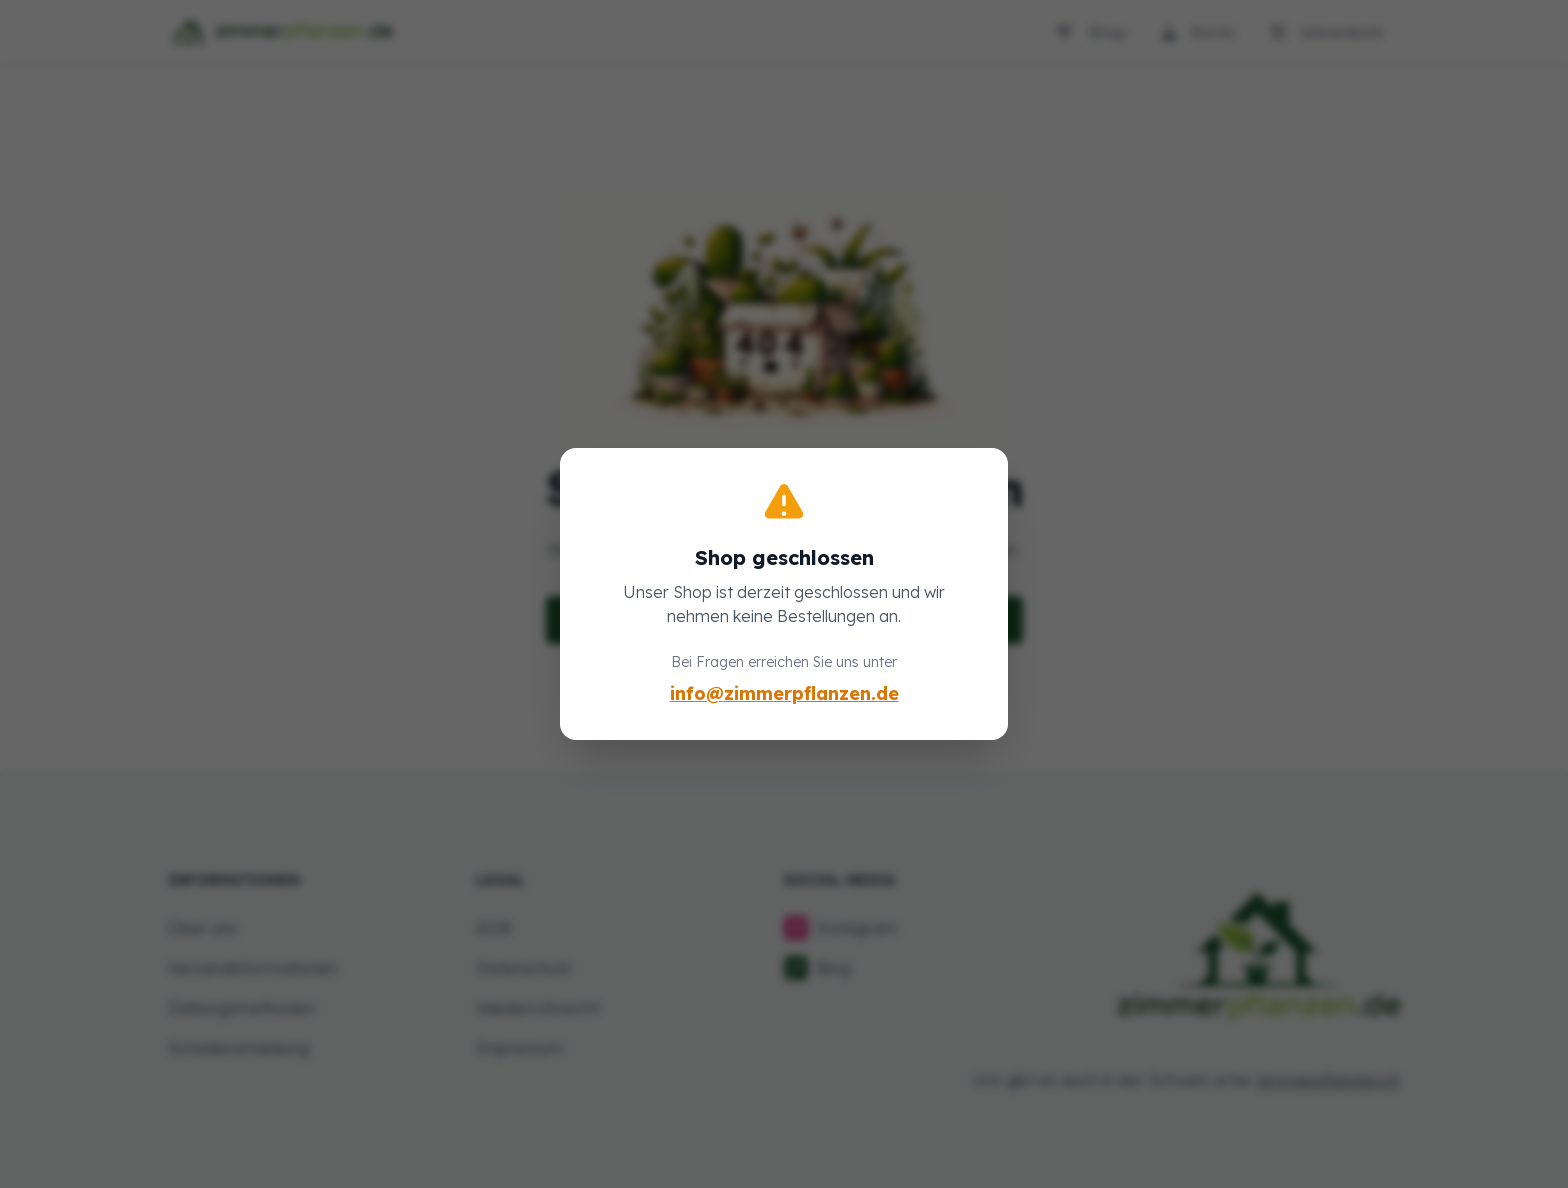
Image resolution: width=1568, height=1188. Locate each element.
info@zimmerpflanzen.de (784, 693)
